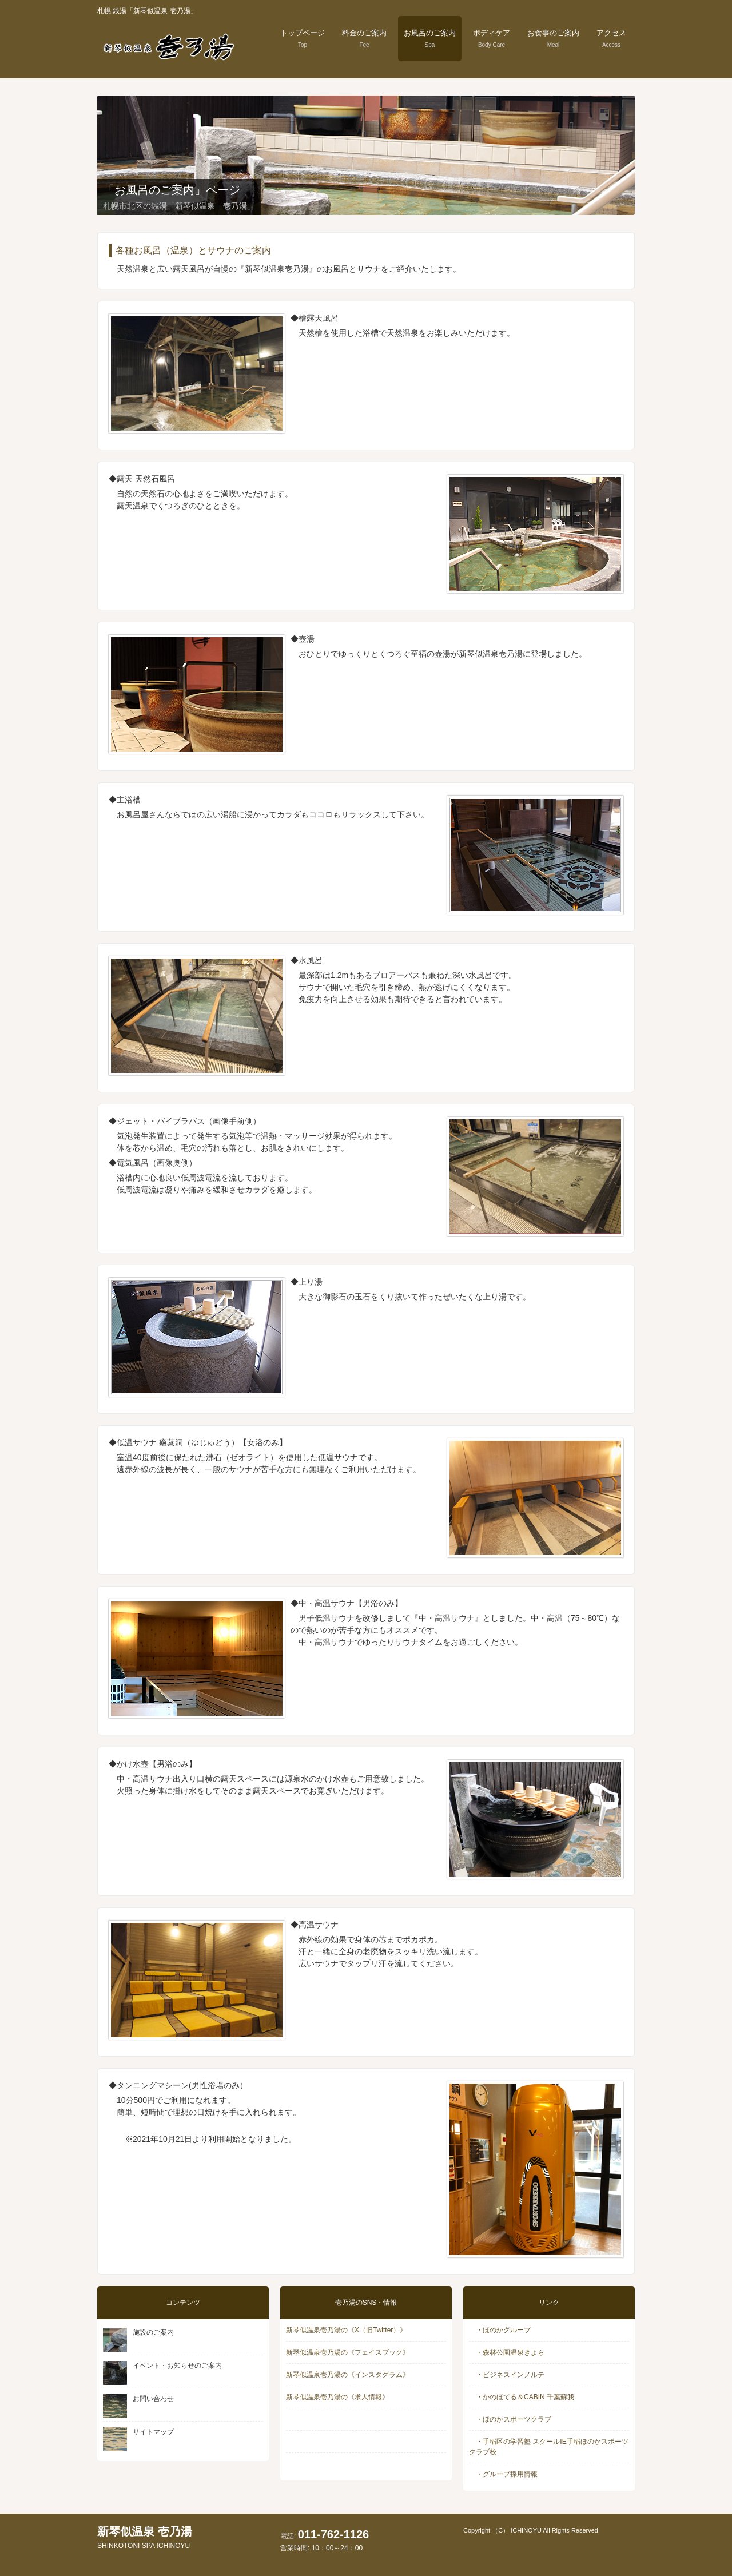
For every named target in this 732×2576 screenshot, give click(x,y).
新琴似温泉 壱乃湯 (144, 2537)
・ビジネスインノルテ (506, 2375)
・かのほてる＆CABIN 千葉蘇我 (521, 2397)
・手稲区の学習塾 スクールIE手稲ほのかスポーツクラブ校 (548, 2447)
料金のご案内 (364, 38)
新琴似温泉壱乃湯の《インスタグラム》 (347, 2375)
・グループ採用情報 (503, 2474)
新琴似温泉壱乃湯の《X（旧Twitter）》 (346, 2330)
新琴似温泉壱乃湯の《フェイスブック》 (347, 2352)
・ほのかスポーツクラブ (510, 2419)
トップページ (302, 38)
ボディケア (491, 38)
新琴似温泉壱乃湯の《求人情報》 (337, 2397)
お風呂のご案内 (430, 38)
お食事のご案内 (553, 38)
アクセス (611, 38)
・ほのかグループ (500, 2330)
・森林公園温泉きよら (506, 2352)
